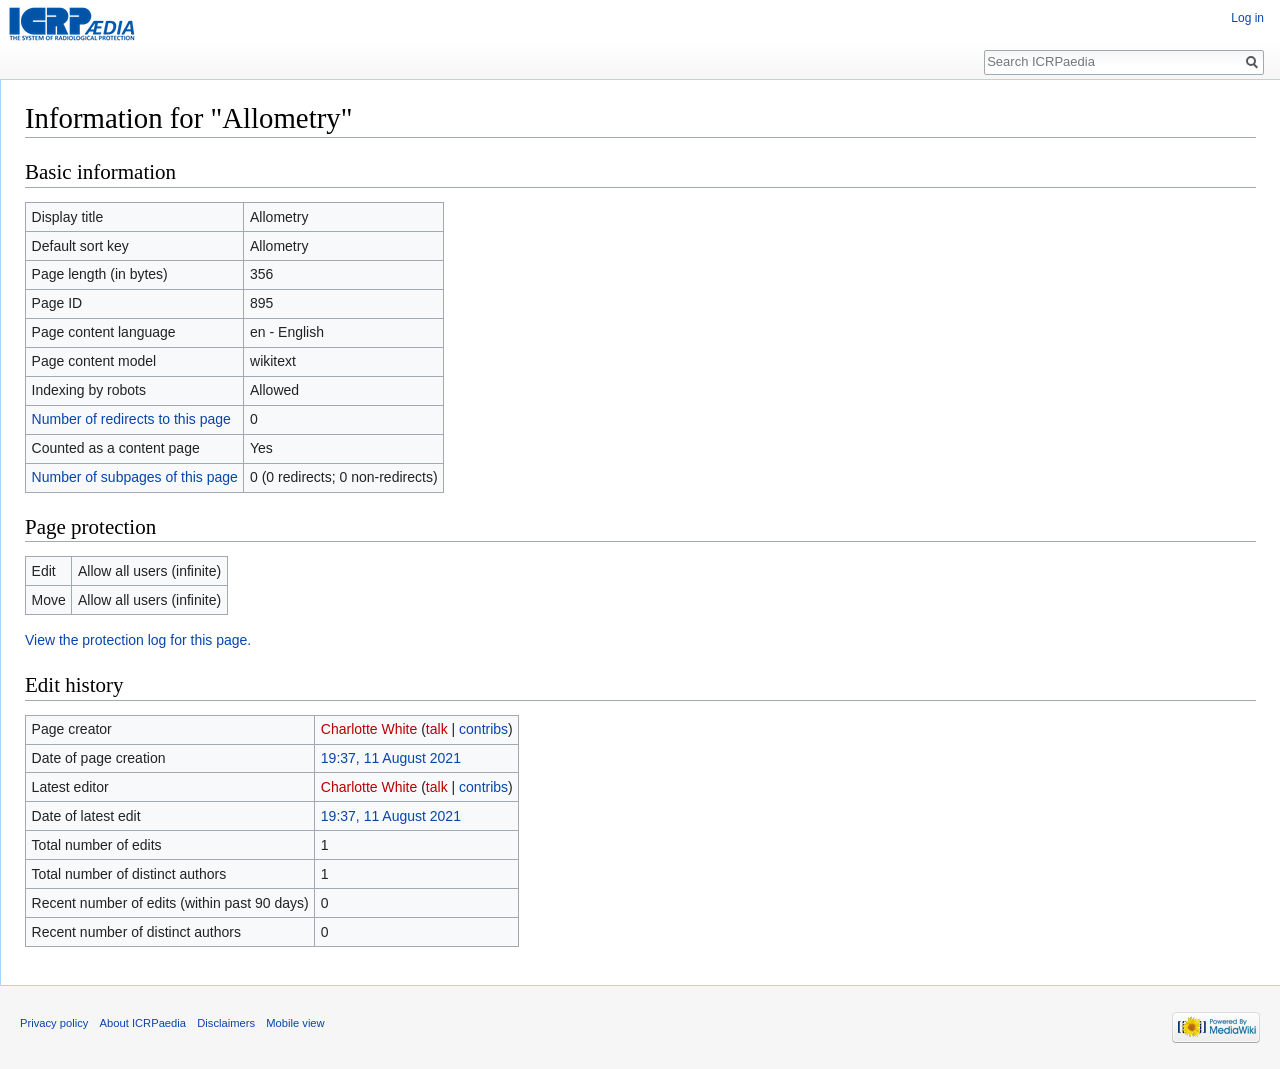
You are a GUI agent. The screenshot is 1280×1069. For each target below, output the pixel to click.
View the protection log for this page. (138, 640)
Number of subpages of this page (135, 477)
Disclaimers (226, 1023)
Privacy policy (54, 1023)
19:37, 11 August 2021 (391, 758)
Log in (1247, 18)
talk (437, 729)
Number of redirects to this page (131, 419)
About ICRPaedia (143, 1023)
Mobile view (295, 1023)
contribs (483, 729)
